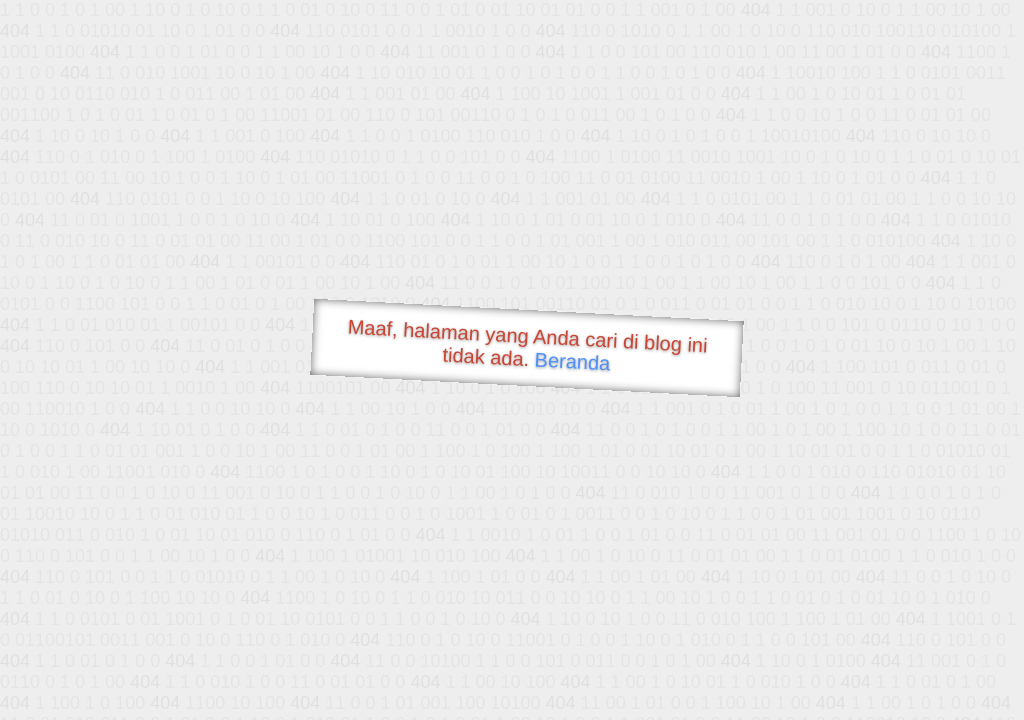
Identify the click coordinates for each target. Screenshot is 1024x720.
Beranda (572, 361)
